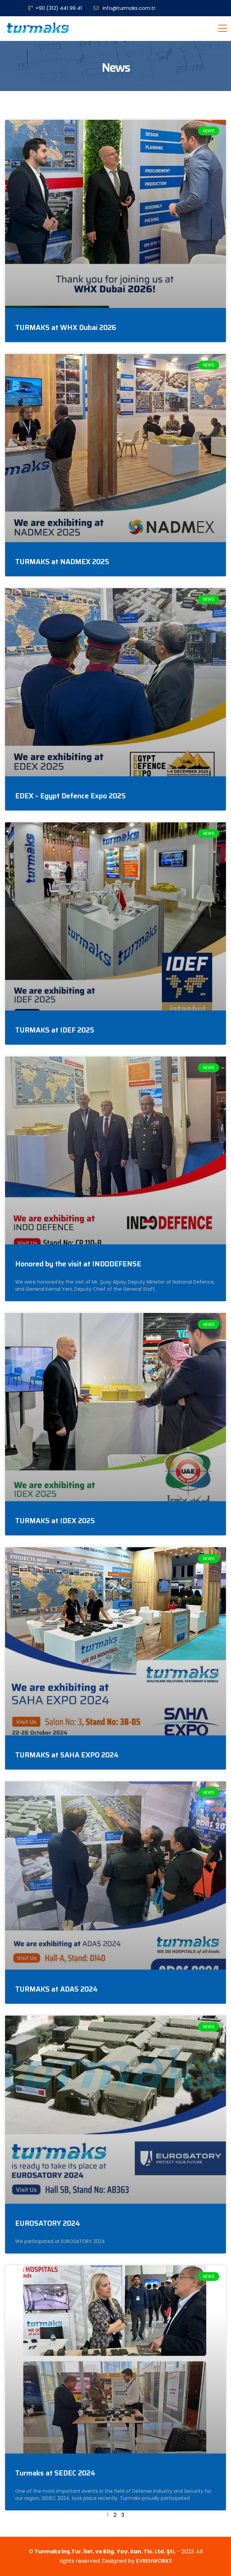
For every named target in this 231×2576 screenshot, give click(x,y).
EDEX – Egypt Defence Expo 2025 (70, 795)
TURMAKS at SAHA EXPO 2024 (67, 1754)
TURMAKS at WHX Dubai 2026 (65, 327)
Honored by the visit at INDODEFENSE (78, 1263)
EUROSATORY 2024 (47, 2223)
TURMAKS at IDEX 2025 (55, 1520)
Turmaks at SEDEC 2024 (55, 2473)
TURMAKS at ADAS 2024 (56, 1989)
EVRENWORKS (154, 2561)
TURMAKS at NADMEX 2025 (62, 561)
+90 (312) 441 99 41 (55, 8)
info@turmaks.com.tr (124, 8)
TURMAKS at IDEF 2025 (54, 1030)
